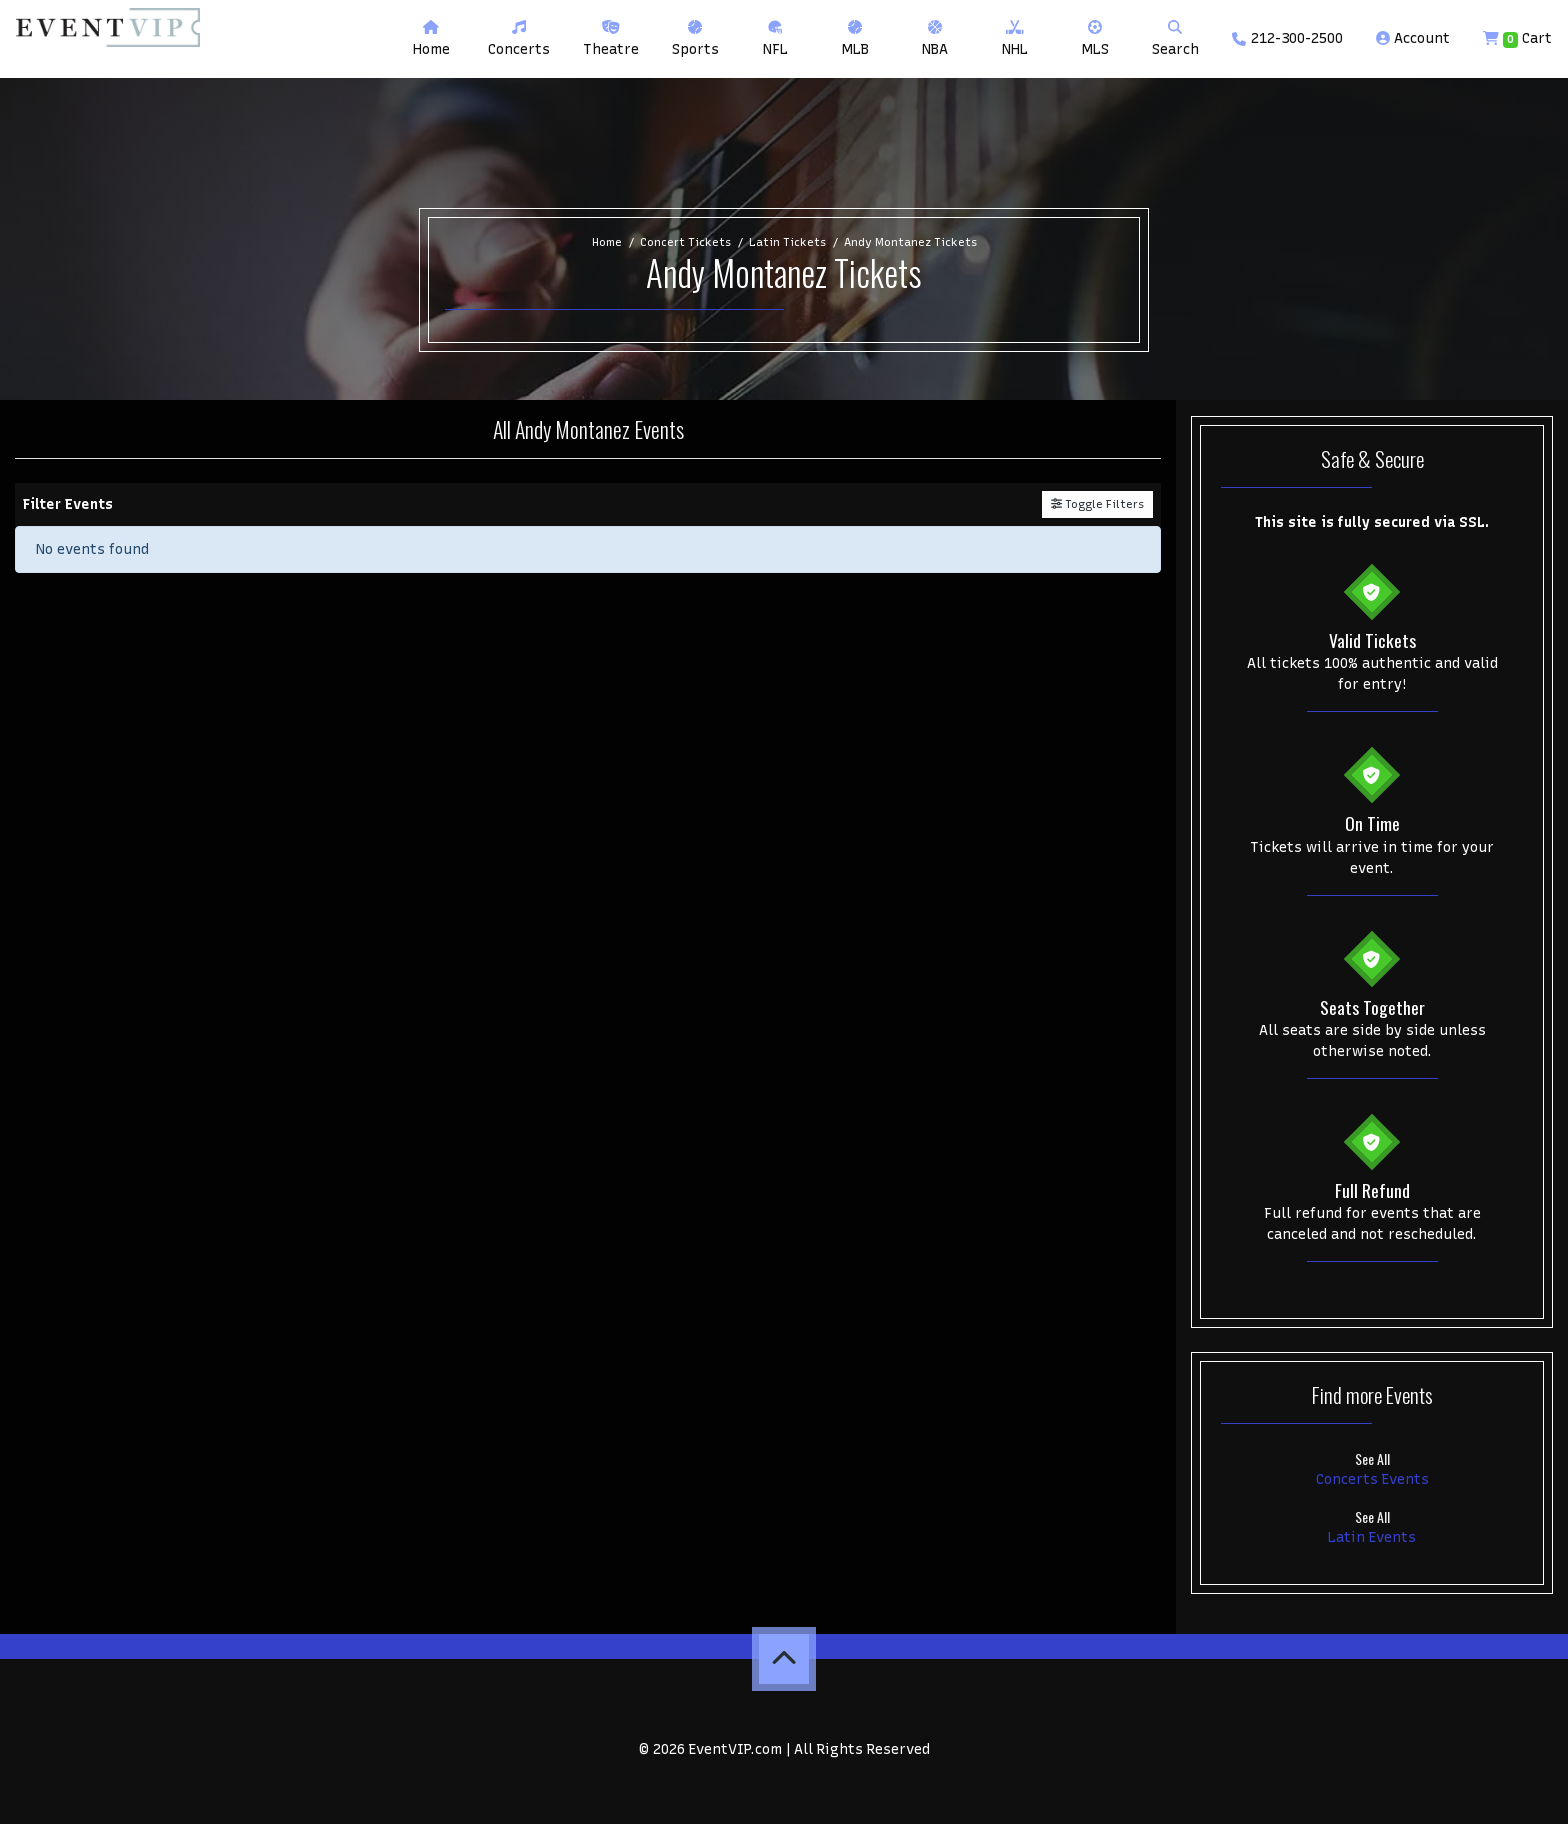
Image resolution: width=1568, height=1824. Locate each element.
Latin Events (1372, 1537)
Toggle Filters (1097, 504)
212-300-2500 (1287, 38)
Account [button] (1413, 38)
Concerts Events (1372, 1479)
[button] (519, 39)
